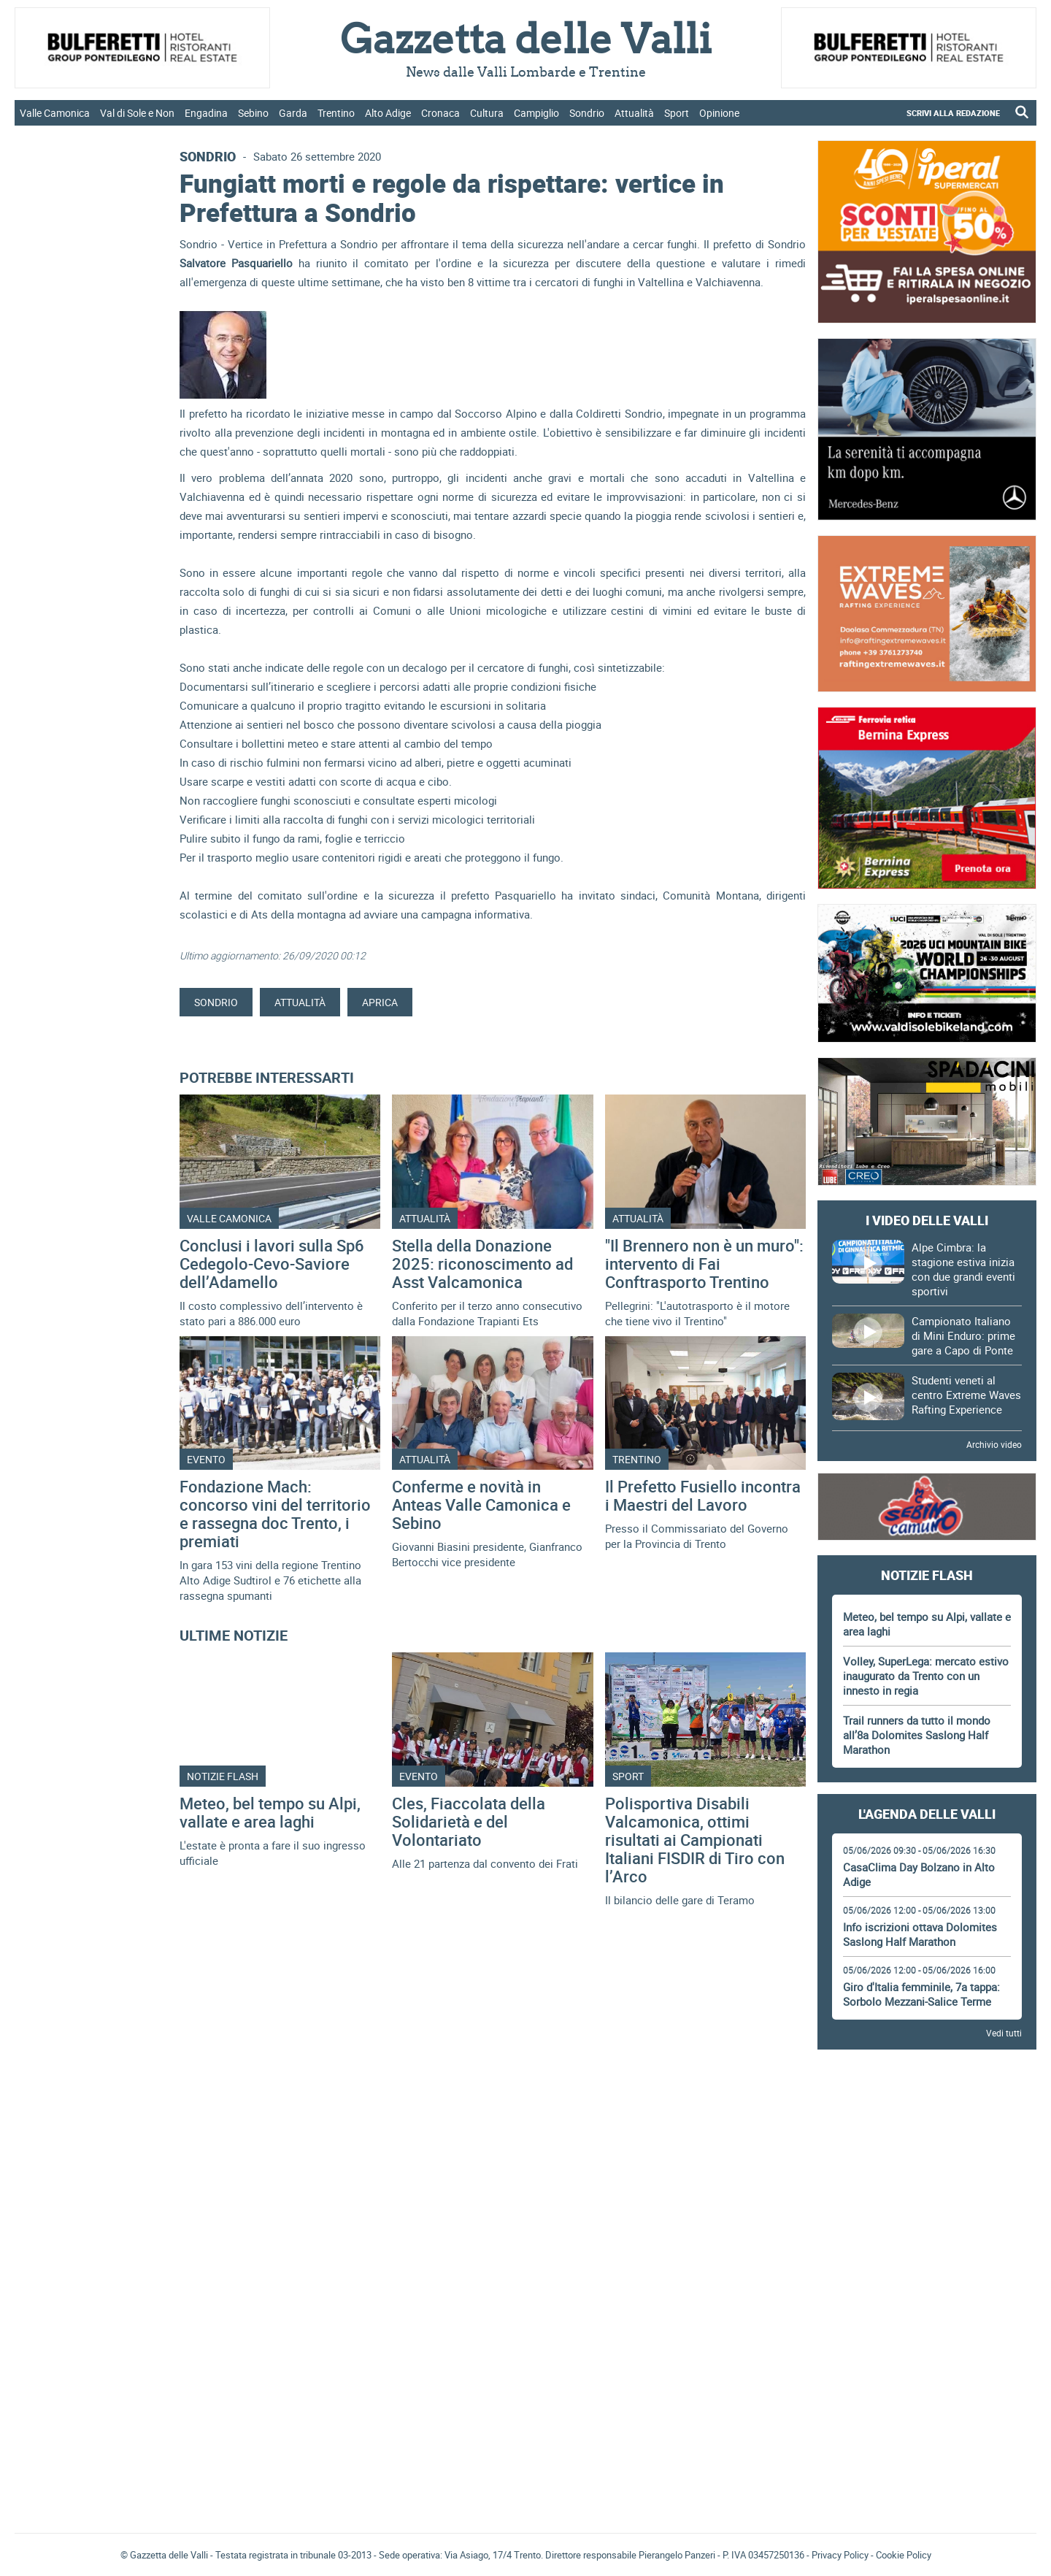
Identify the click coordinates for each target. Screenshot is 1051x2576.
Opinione (719, 113)
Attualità (634, 113)
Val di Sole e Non (137, 113)
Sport (676, 113)
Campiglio (536, 113)
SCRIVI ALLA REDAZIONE (953, 112)
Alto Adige (388, 113)
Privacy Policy (840, 2554)
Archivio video (994, 1444)
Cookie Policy (903, 2554)
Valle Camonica (55, 113)
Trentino (336, 113)
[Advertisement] (926, 2101)
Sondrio (586, 113)
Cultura (487, 113)
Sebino (253, 113)
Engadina (206, 113)
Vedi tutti (1004, 2033)
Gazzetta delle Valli (927, 2426)
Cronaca (440, 113)
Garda (293, 113)
